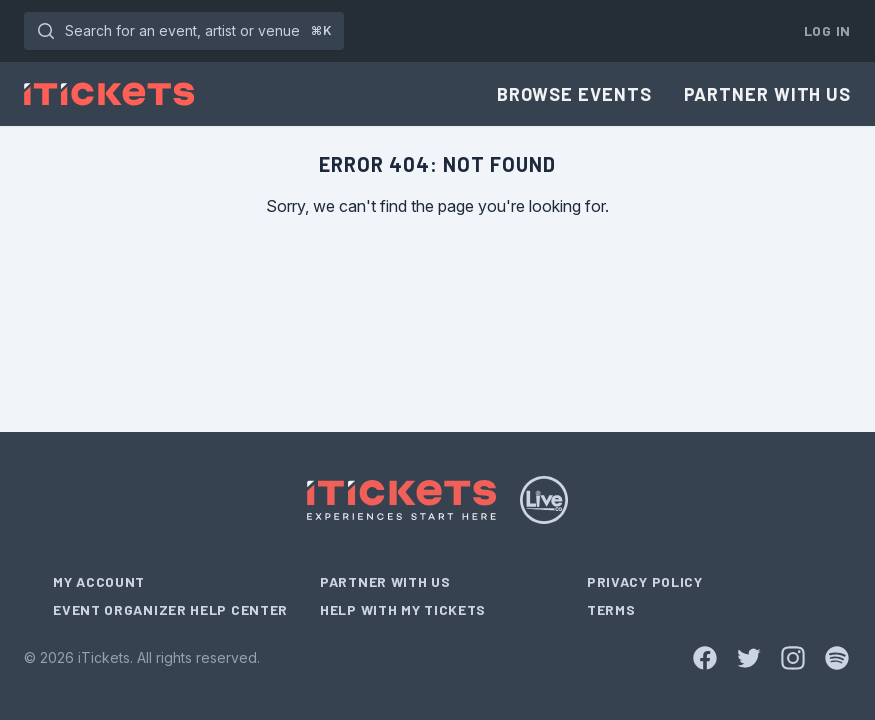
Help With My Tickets (403, 609)
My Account (99, 581)
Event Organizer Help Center (170, 609)
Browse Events (574, 94)
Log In (827, 30)
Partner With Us (768, 94)
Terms (611, 609)
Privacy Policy (645, 581)
